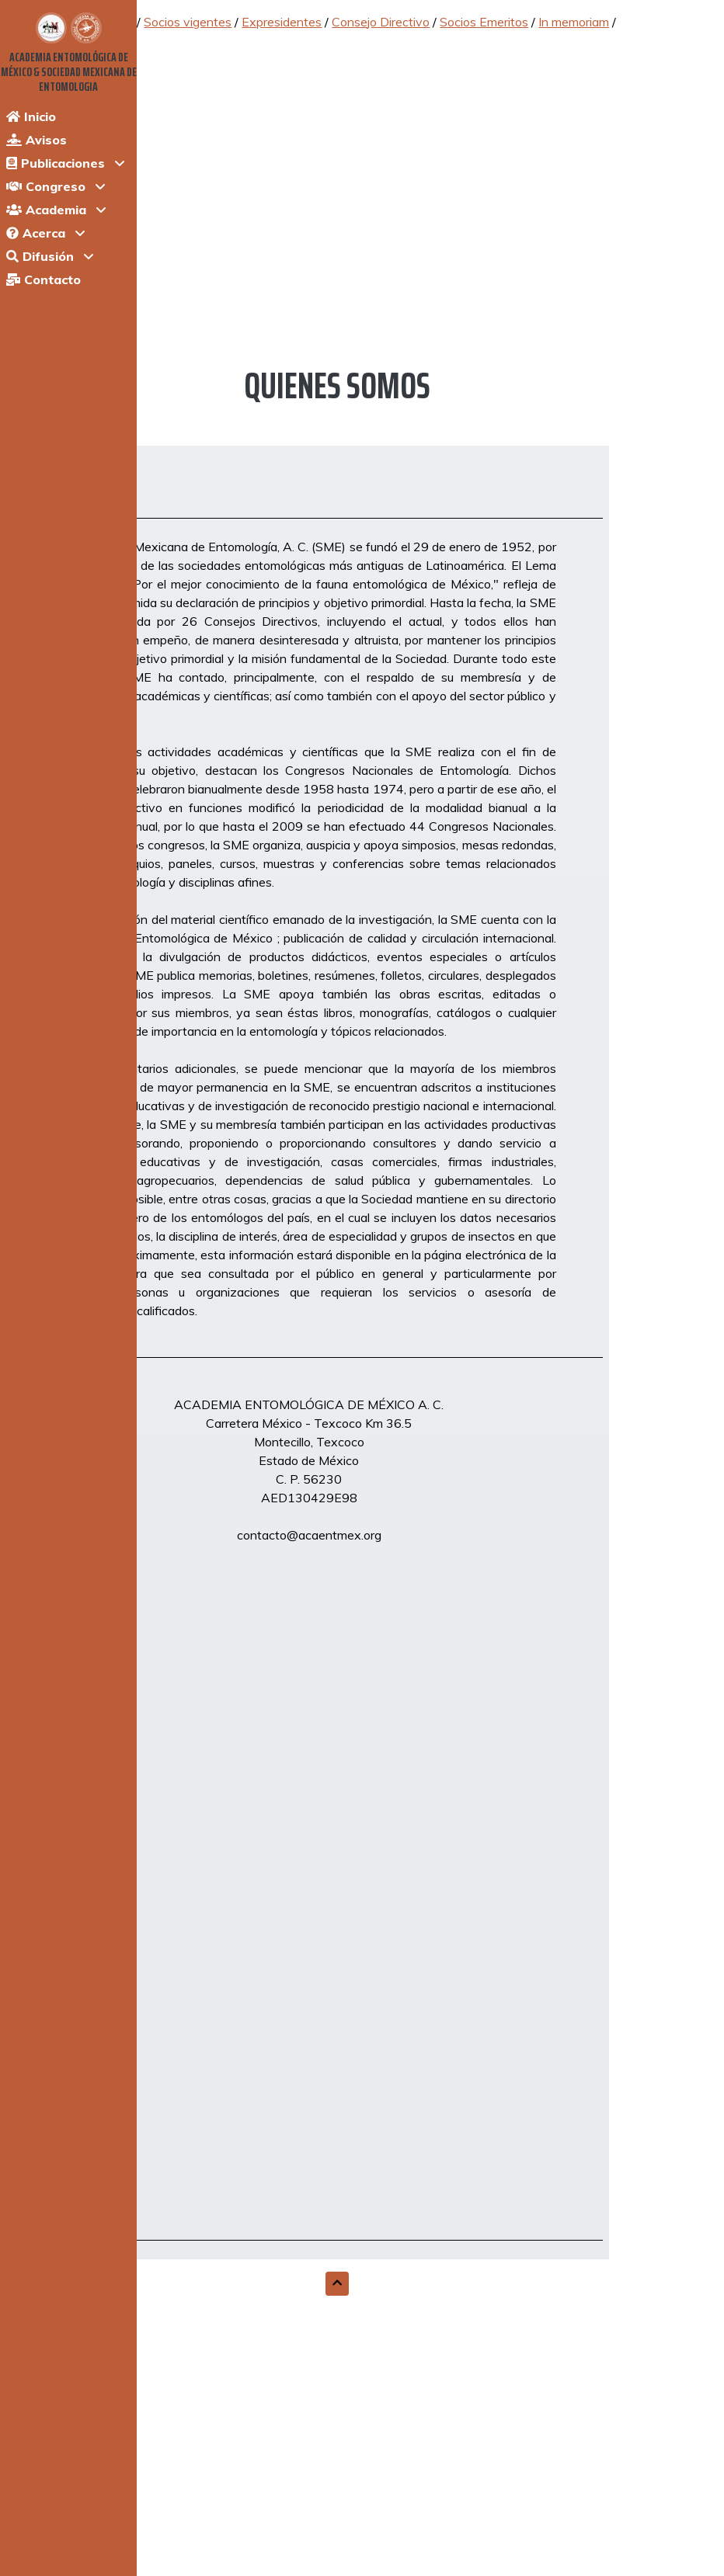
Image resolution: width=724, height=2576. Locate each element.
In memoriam (573, 22)
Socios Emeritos (484, 22)
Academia (46, 209)
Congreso (45, 186)
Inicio (31, 116)
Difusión (40, 256)
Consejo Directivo (381, 22)
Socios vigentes (187, 22)
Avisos (36, 140)
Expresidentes (282, 22)
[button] (337, 2284)
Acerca (35, 233)
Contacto (43, 279)
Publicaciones (55, 163)
